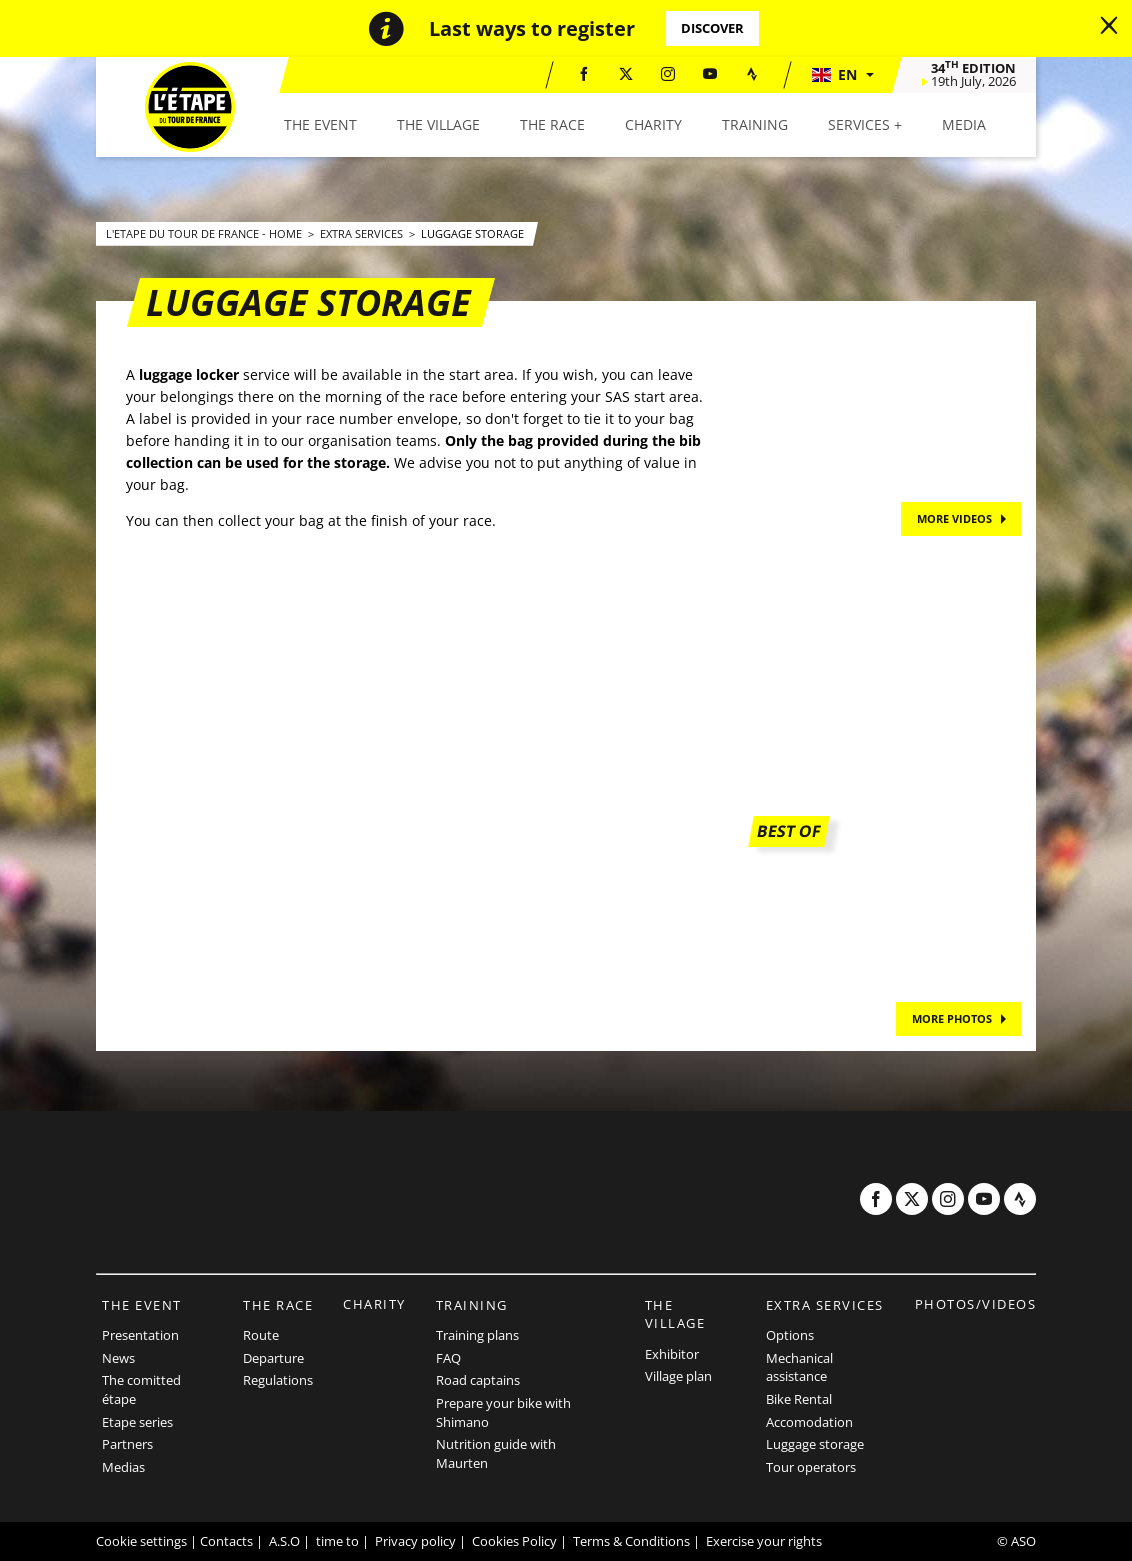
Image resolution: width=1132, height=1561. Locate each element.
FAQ (448, 1358)
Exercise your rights (764, 1541)
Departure (273, 1358)
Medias (123, 1467)
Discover (712, 28)
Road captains (478, 1380)
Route (261, 1335)
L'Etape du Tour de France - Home (205, 233)
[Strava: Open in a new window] (752, 74)
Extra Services (363, 233)
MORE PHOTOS (952, 1018)
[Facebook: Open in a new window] (584, 74)
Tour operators (811, 1467)
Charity (374, 1304)
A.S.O (284, 1541)
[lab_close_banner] (1109, 26)
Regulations (278, 1380)
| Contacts (221, 1541)
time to (337, 1541)
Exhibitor (672, 1354)
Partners (127, 1444)
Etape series (137, 1422)
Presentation (140, 1335)
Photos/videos (976, 1304)
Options (790, 1335)
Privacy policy (415, 1541)
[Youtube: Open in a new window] (710, 74)
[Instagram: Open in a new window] (668, 74)
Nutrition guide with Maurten (496, 1453)
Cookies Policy (514, 1541)
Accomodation (809, 1422)
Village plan (678, 1376)
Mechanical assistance (799, 1367)
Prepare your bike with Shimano (503, 1412)
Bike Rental (799, 1399)
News (118, 1358)
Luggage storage (472, 233)
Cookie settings (141, 1541)
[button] (842, 75)
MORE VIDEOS (954, 518)
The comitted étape (141, 1389)
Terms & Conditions (631, 1541)
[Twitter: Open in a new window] (626, 74)
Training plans (477, 1335)
